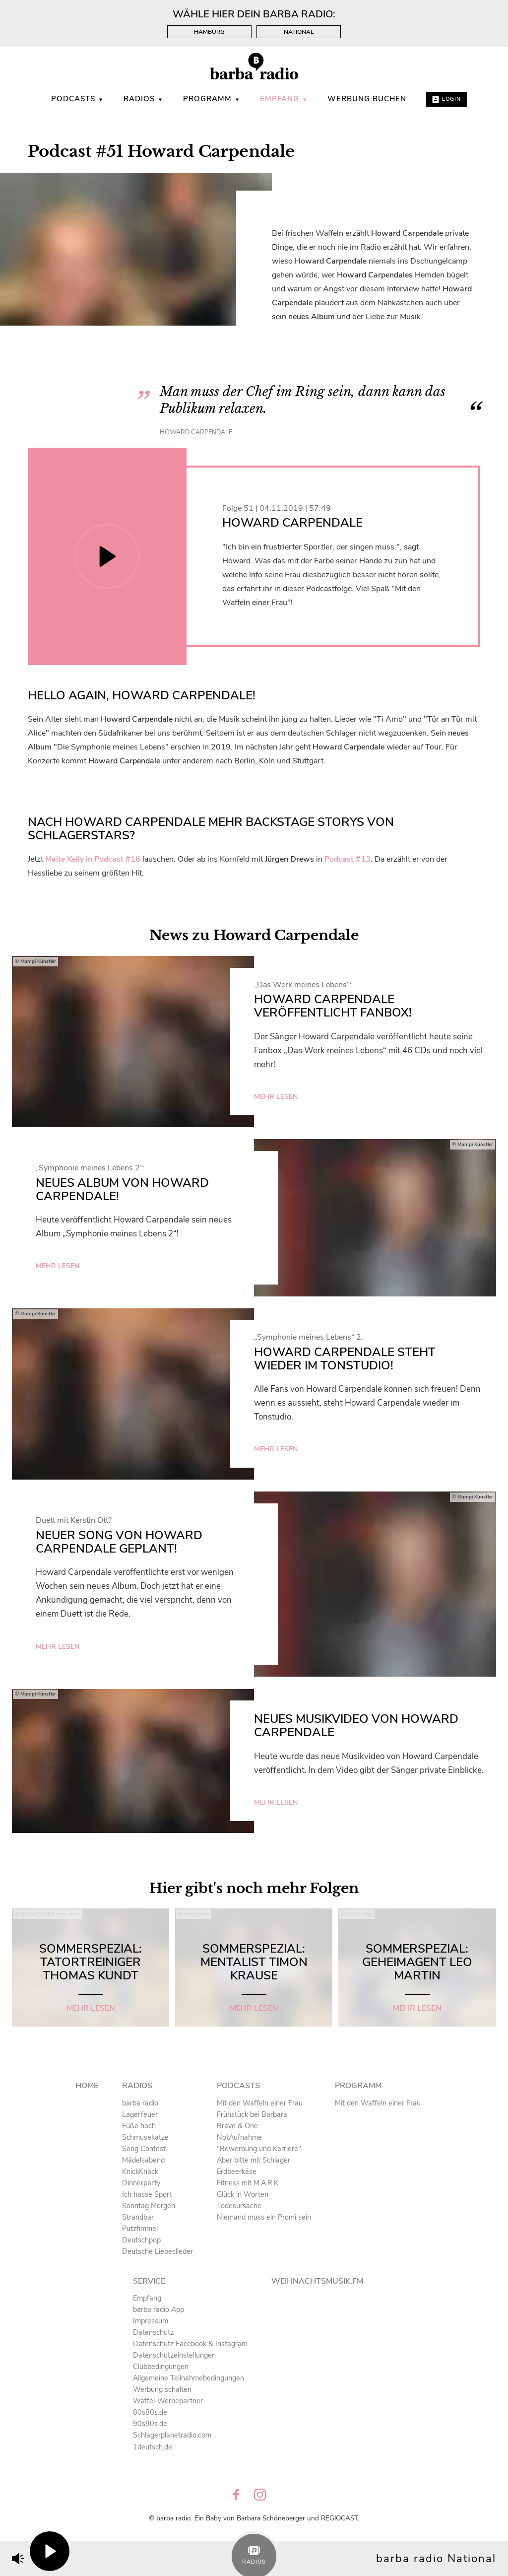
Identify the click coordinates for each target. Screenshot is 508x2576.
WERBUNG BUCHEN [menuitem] (366, 99)
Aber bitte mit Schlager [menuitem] (253, 2160)
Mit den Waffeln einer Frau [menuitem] (260, 2103)
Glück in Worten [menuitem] (242, 2194)
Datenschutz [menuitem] (153, 2332)
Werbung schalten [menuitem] (162, 2389)
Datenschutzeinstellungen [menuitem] (174, 2355)
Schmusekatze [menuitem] (145, 2137)
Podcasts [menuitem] (77, 99)
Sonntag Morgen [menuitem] (148, 2206)
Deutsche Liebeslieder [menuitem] (157, 2251)
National (299, 32)
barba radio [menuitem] (140, 2103)
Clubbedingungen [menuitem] (161, 2367)
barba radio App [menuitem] (158, 2309)
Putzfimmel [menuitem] (140, 2229)
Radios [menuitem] (143, 99)
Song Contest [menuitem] (144, 2149)
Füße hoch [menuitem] (139, 2126)
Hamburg (209, 32)
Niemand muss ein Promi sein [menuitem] (264, 2217)
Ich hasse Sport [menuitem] (147, 2194)
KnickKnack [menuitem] (140, 2171)
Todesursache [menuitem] (239, 2206)
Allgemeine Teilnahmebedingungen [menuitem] (188, 2378)
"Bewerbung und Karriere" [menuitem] (259, 2149)
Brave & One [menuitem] (237, 2126)
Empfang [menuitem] (284, 99)
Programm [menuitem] (211, 99)
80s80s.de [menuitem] (150, 2412)
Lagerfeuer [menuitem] (140, 2114)
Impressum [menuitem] (150, 2321)
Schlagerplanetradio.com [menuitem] (172, 2435)
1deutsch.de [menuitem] (152, 2447)
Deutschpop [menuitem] (141, 2240)
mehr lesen (276, 1096)
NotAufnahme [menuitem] (239, 2137)
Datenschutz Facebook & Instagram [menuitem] (190, 2344)
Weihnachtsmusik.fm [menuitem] (317, 2281)
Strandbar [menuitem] (138, 2217)
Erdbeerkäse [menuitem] (236, 2171)
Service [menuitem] (149, 2281)
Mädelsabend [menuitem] (143, 2160)
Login (446, 99)
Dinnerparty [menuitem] (141, 2183)
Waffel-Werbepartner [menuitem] (168, 2401)
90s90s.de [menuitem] (150, 2424)
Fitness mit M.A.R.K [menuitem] (247, 2183)
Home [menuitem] (86, 2085)
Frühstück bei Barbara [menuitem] (252, 2114)
